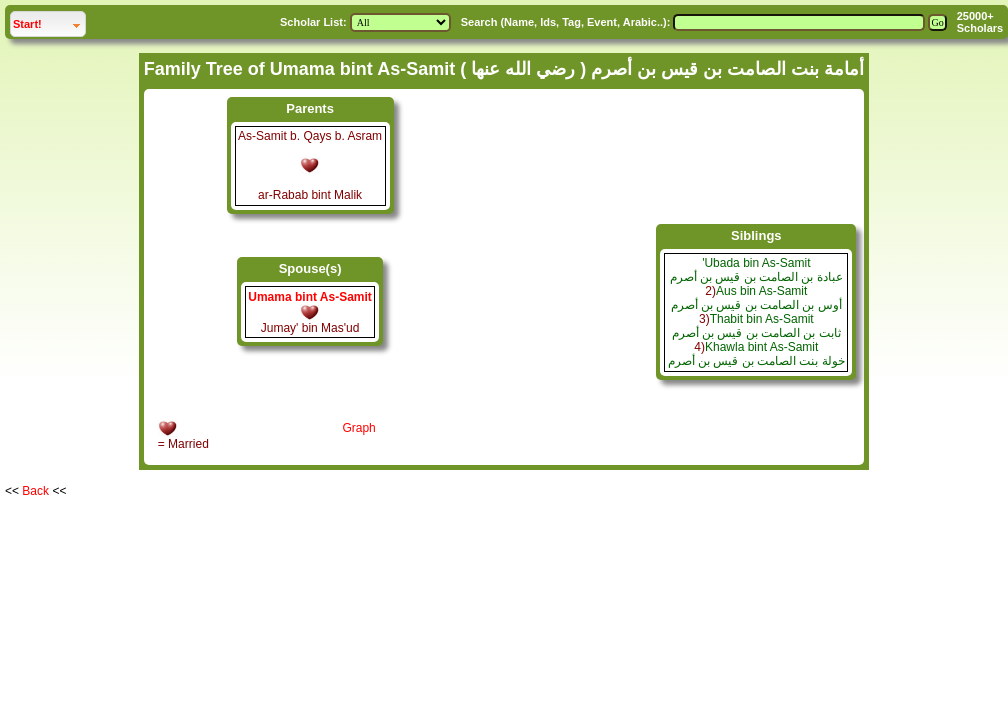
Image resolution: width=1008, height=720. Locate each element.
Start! (49, 21)
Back (35, 491)
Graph (358, 428)
